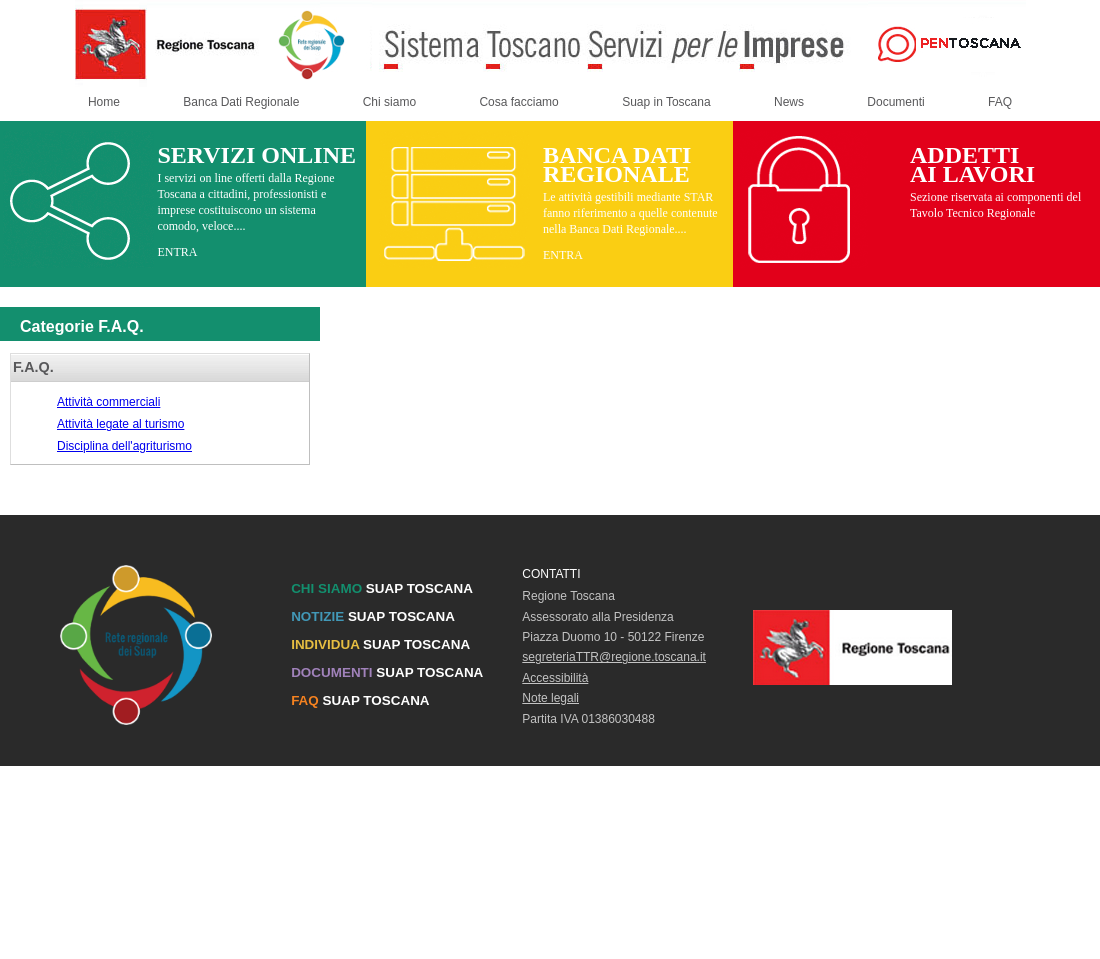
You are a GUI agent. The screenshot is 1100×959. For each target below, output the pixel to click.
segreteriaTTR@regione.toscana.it (614, 657)
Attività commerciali (108, 402)
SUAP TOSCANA (382, 588)
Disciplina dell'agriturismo (124, 446)
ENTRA (177, 252)
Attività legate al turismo (120, 424)
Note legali (550, 698)
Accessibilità (555, 678)
